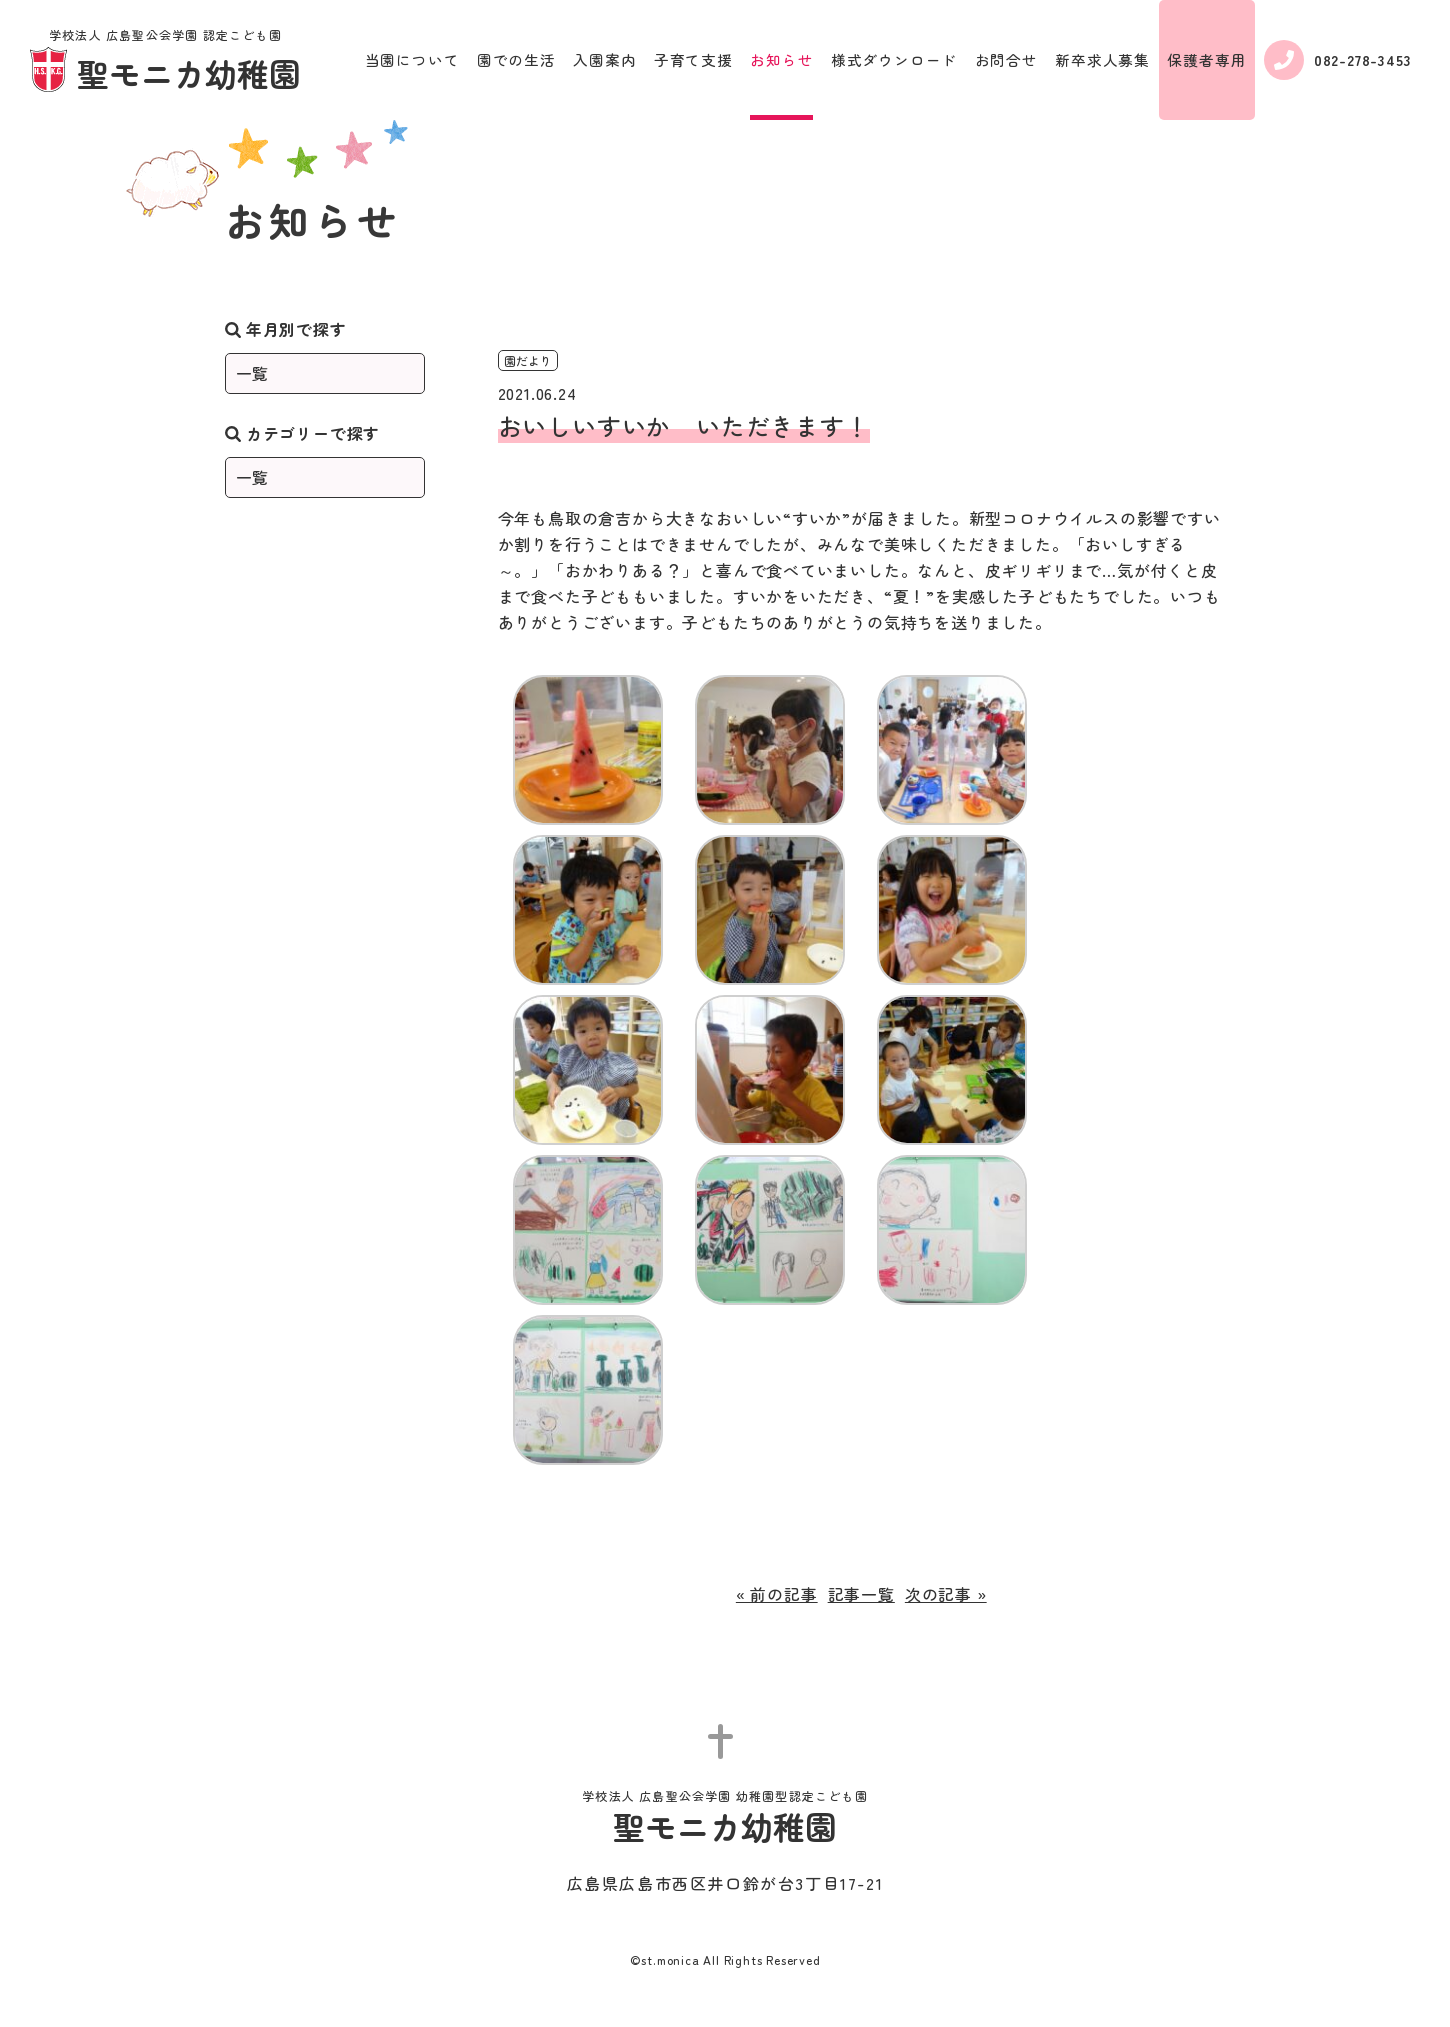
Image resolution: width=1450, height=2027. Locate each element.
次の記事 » (946, 1594)
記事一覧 (861, 1594)
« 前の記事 (777, 1594)
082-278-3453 (1338, 60)
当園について (412, 59)
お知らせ (781, 59)
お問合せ (1006, 59)
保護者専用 (1206, 59)
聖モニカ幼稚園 (165, 62)
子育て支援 (693, 59)
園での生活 (516, 59)
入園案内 (604, 59)
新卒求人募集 (1102, 59)
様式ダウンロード (894, 59)
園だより (528, 360)
